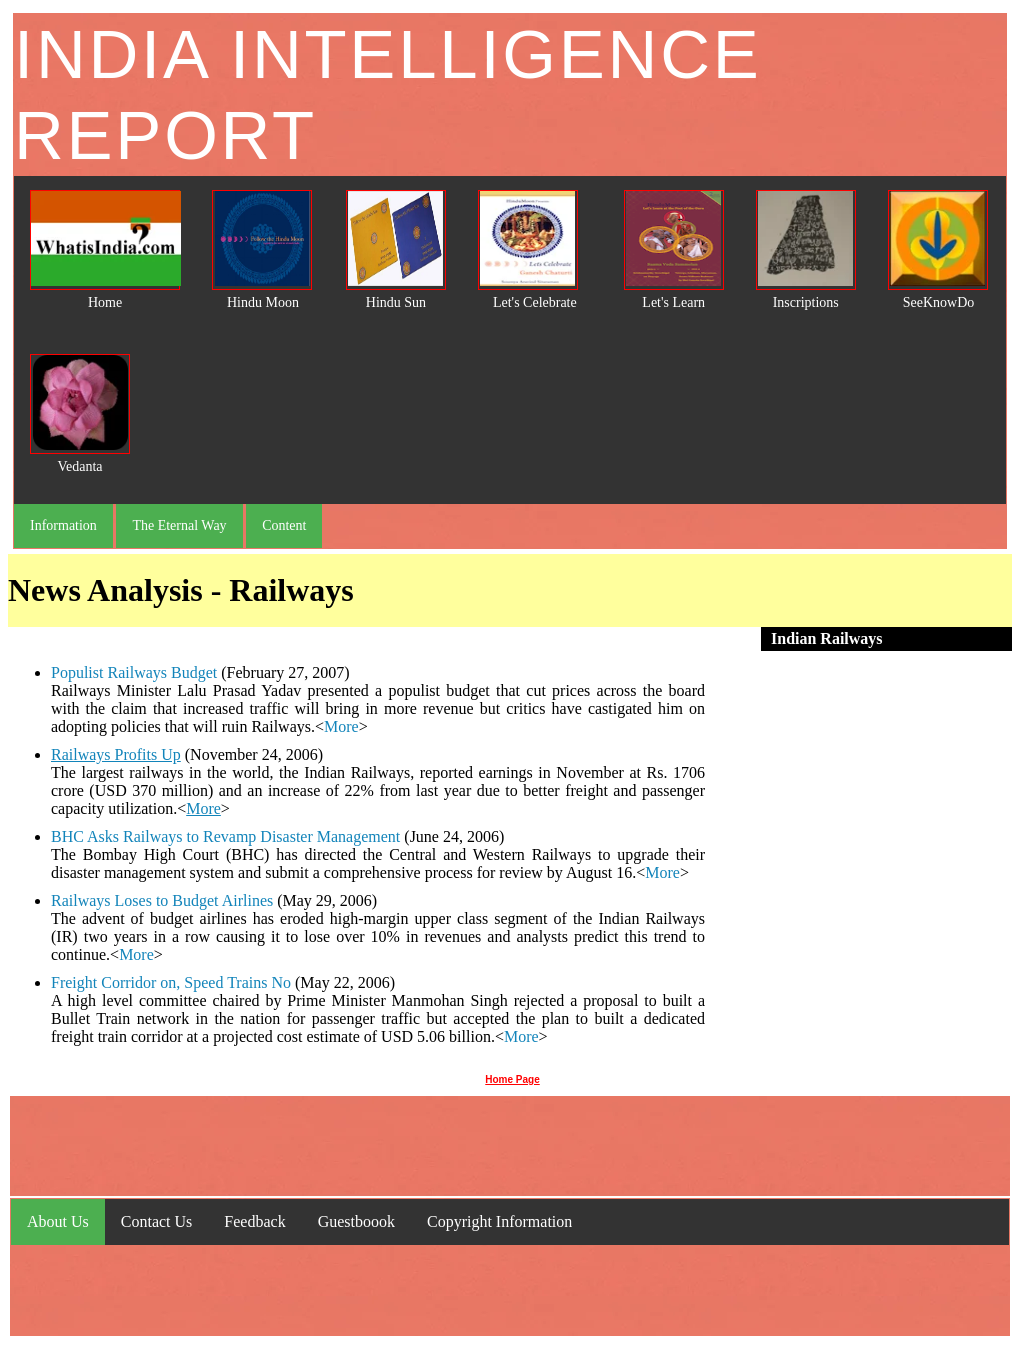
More (341, 726)
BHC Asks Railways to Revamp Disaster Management (225, 836)
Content (284, 525)
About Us (58, 1221)
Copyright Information (499, 1221)
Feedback (254, 1221)
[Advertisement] (859, 858)
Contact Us (157, 1221)
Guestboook (356, 1221)
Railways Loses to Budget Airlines (164, 900)
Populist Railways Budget (134, 672)
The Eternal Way (179, 525)
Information (63, 525)
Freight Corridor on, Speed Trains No (171, 982)
